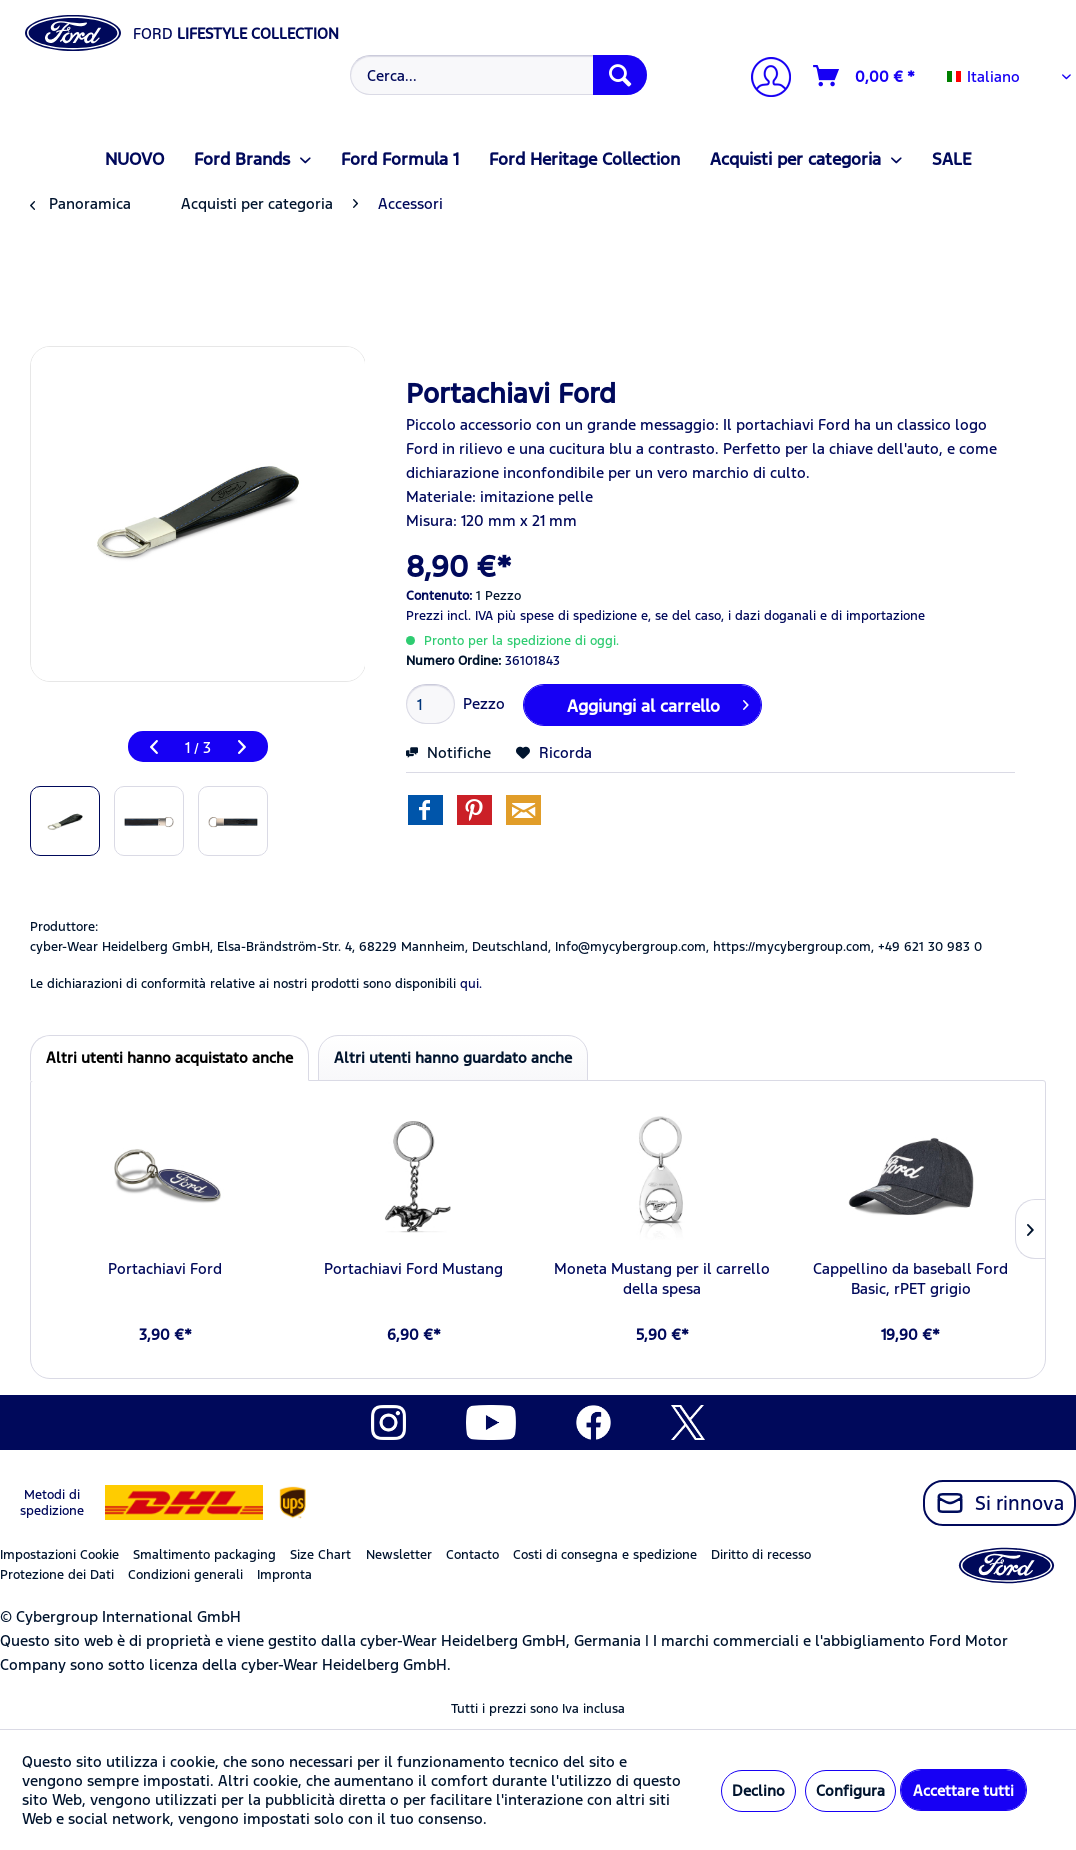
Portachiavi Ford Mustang (413, 1268)
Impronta (284, 1575)
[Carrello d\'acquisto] (865, 76)
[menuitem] (495, 75)
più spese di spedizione (567, 616)
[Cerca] (620, 75)
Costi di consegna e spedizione (605, 1555)
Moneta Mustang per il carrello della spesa (662, 1278)
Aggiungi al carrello (658, 703)
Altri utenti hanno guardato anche (453, 1057)
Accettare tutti (963, 1790)
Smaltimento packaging (204, 1555)
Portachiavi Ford (165, 1268)
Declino (758, 1790)
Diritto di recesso (761, 1555)
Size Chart (320, 1555)
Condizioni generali (185, 1575)
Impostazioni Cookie (59, 1555)
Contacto (472, 1555)
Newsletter (399, 1555)
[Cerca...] (498, 75)
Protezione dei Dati (57, 1575)
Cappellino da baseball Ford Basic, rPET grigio (910, 1278)
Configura (850, 1790)
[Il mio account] (763, 79)
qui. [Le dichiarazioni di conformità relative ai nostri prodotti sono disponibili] (471, 984)
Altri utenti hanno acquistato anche (169, 1057)
